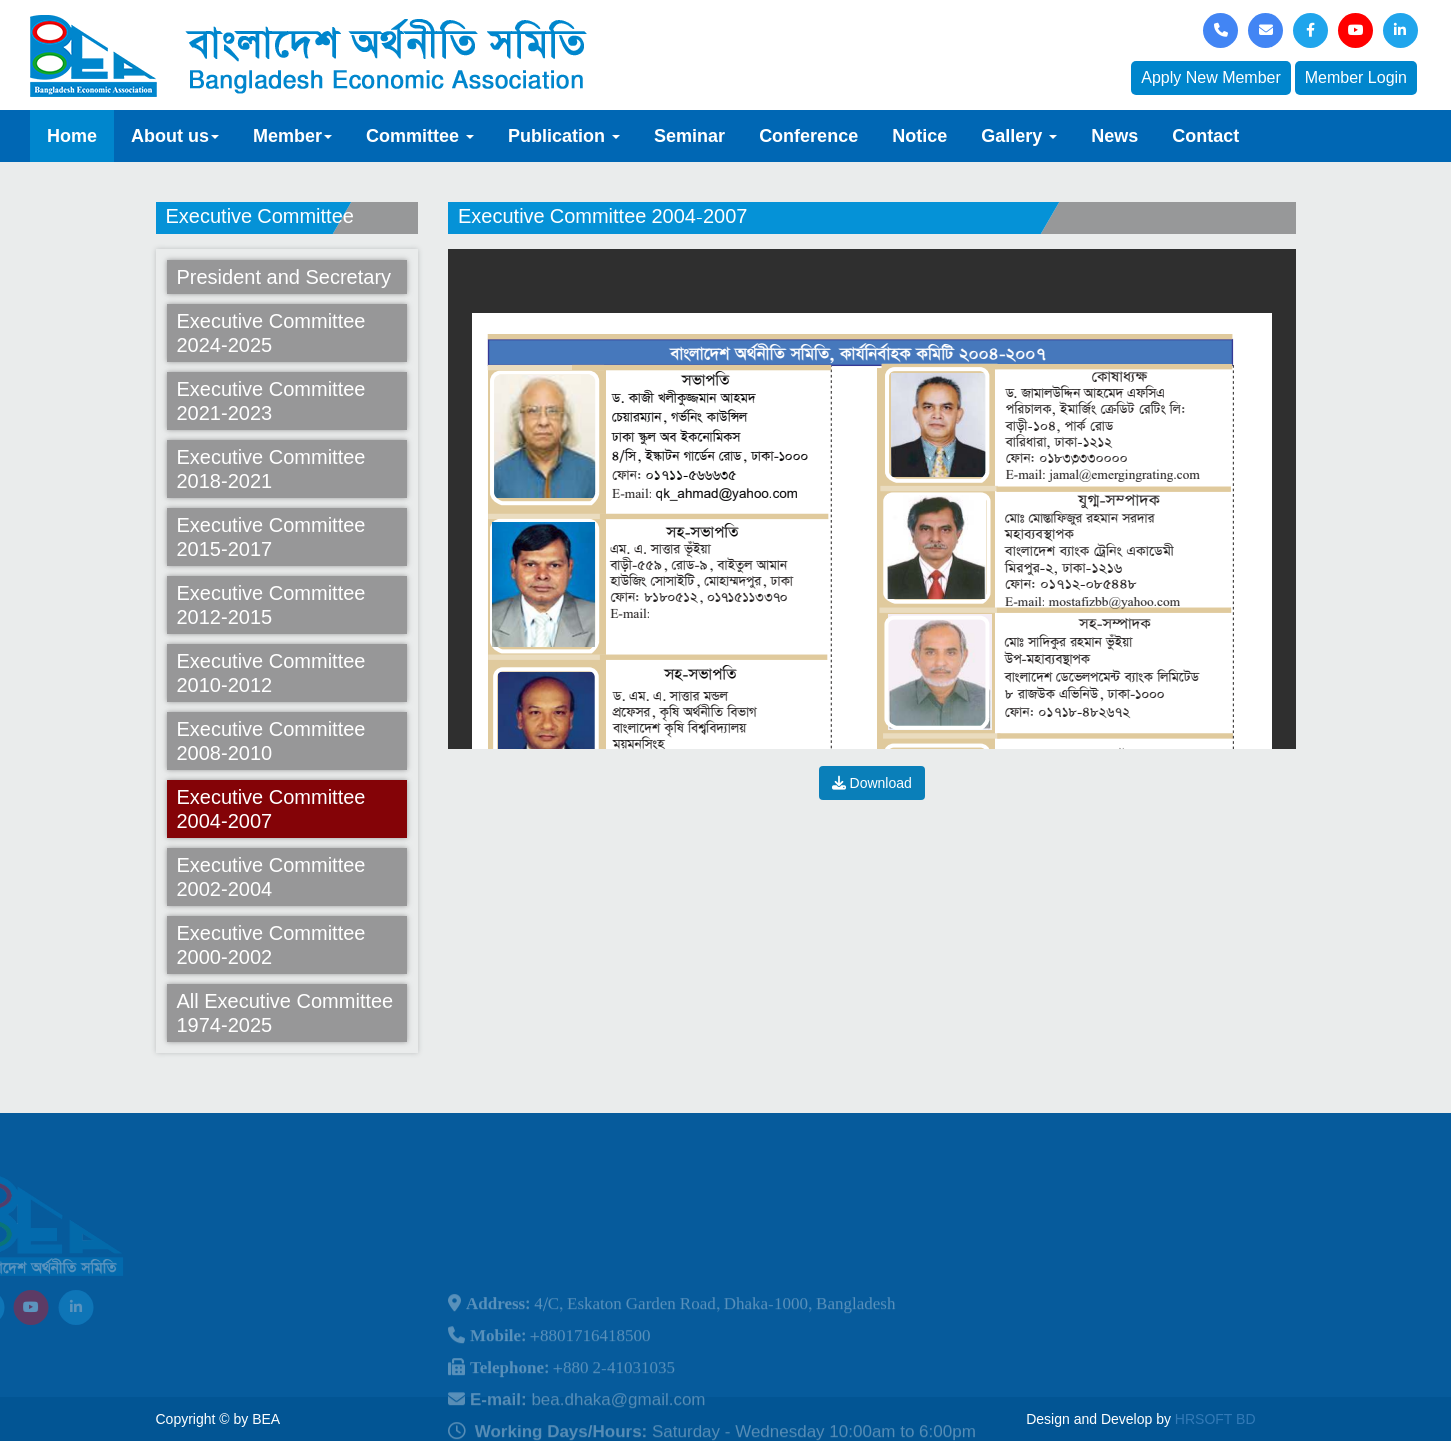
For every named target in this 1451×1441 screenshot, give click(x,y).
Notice (919, 136)
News (1114, 136)
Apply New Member (1211, 77)
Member (292, 136)
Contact (1205, 136)
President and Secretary (284, 277)
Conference (808, 136)
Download (872, 783)
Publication (564, 136)
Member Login (1356, 77)
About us (175, 136)
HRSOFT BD (1215, 1419)
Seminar (689, 136)
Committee (420, 136)
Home (72, 136)
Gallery (1019, 136)
